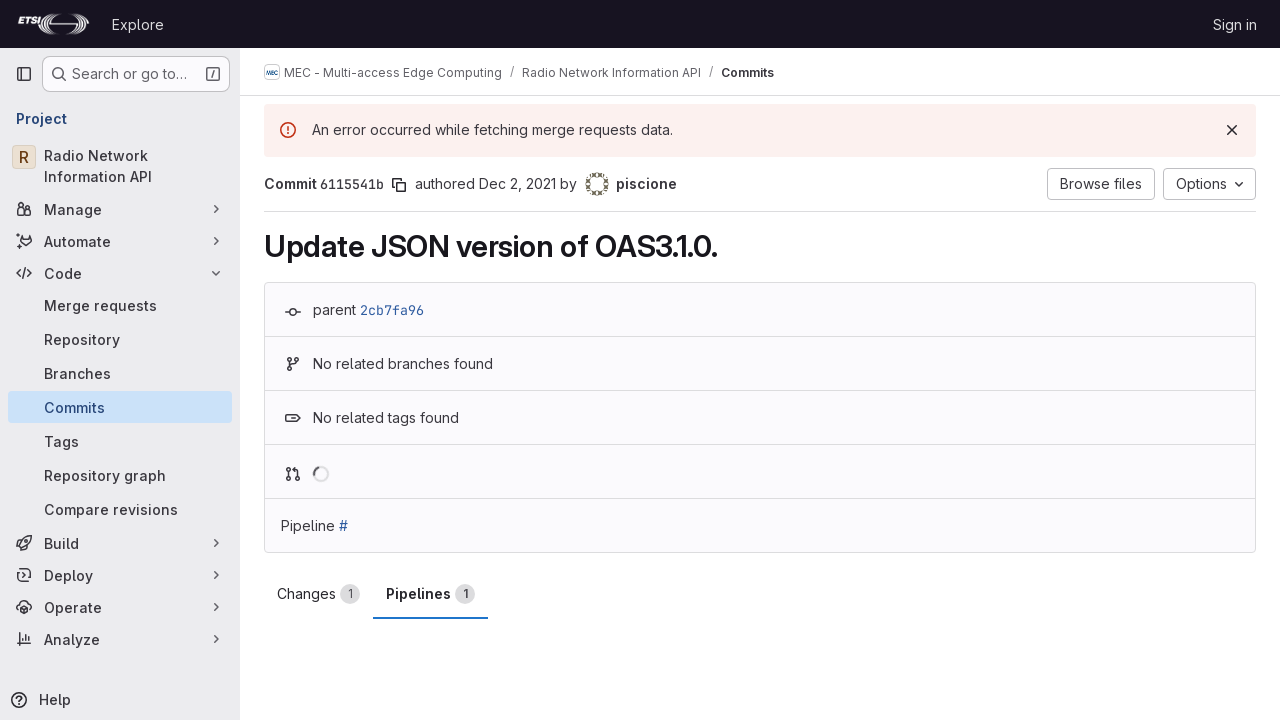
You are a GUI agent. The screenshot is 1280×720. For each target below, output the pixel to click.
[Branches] (120, 373)
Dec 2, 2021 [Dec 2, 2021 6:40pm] (517, 183)
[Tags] (120, 441)
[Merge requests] (120, 305)
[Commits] (120, 407)
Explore (138, 24)
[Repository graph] (120, 475)
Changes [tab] (318, 594)
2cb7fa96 (392, 310)
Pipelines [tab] (430, 594)
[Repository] (120, 339)
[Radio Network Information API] (120, 166)
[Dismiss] (1232, 130)
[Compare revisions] (120, 509)
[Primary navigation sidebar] (24, 74)
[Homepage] (53, 24)
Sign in (1235, 24)
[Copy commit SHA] (399, 185)
